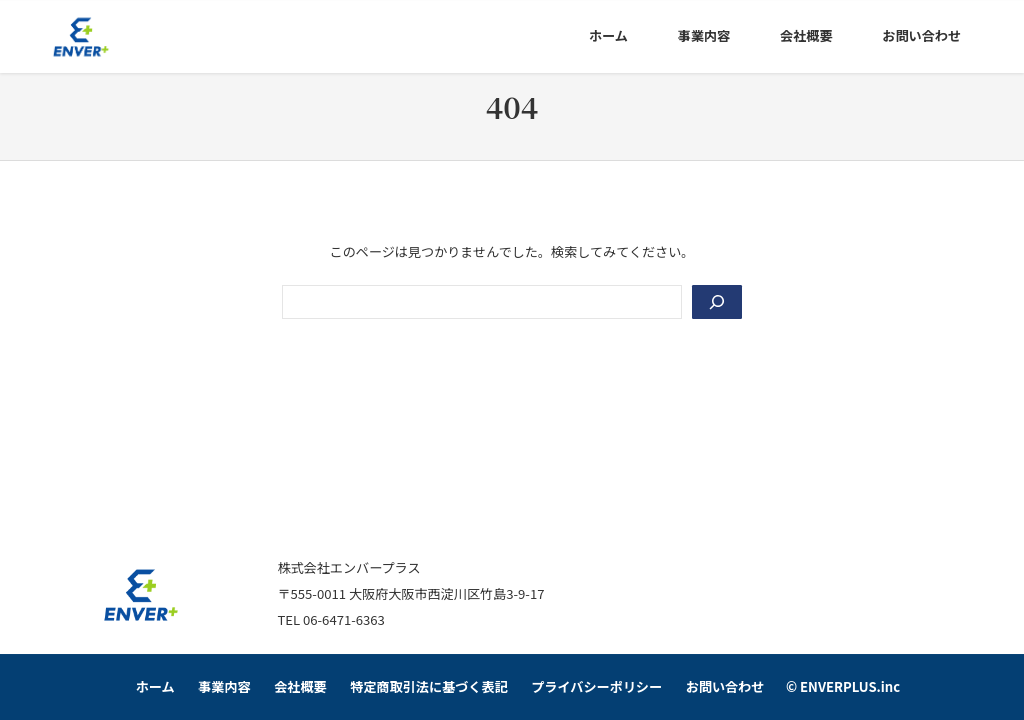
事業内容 (224, 686)
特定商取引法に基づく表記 (428, 686)
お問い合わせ (725, 686)
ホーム (155, 686)
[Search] (717, 302)
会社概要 (300, 686)
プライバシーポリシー (596, 686)
